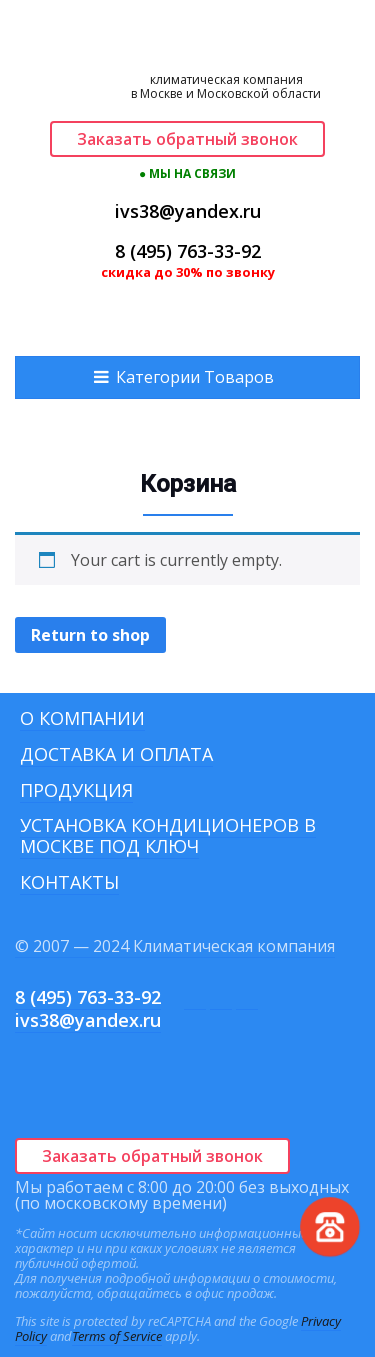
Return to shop (90, 635)
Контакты (69, 882)
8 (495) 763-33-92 (188, 251)
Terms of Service (117, 1336)
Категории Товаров (195, 377)
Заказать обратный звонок (187, 139)
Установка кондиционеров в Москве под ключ (168, 835)
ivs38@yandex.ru (188, 211)
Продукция (76, 790)
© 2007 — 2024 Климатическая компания (175, 946)
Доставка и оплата (116, 754)
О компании (82, 718)
